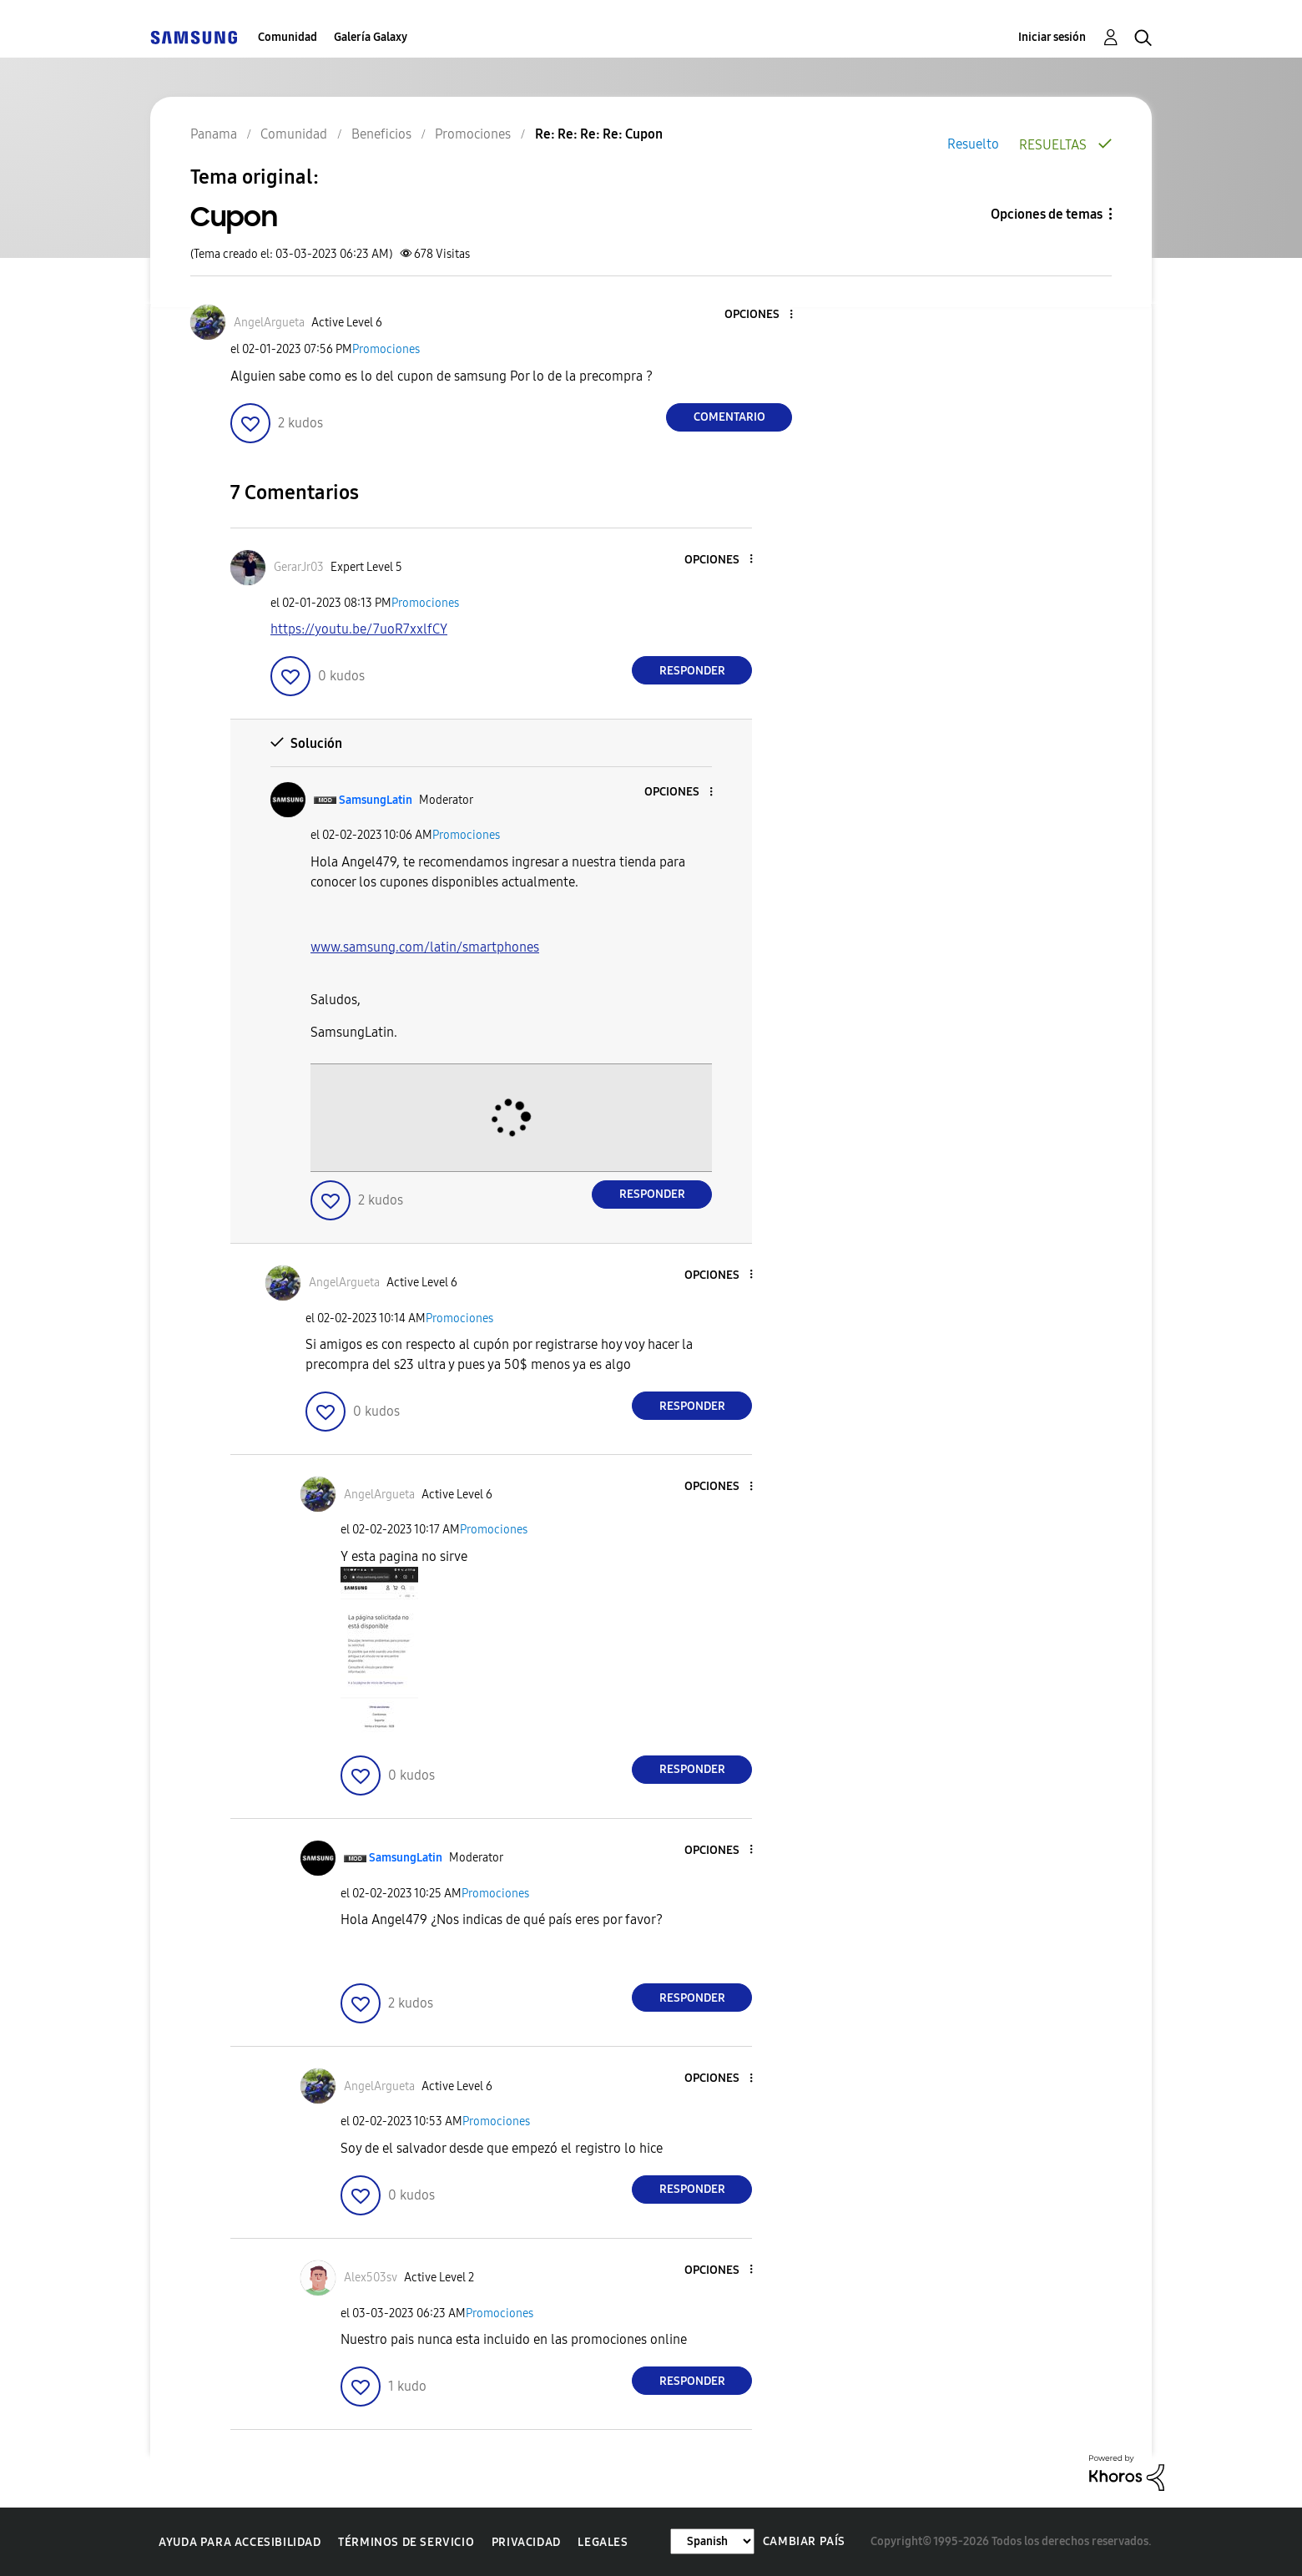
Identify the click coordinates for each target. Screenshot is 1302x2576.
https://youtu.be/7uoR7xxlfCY (358, 629)
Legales (603, 2542)
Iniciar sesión (1052, 37)
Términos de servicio (406, 2542)
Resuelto (973, 144)
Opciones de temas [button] (1047, 214)
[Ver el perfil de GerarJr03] (299, 567)
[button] (763, 315)
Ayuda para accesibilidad (239, 2542)
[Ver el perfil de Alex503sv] (370, 2277)
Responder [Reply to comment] (692, 671)
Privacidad (526, 2542)
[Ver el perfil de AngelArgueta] (269, 323)
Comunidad (287, 37)
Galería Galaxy (370, 37)
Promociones (386, 349)
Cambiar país (804, 2541)
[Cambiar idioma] (712, 2541)
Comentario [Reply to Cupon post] (729, 417)
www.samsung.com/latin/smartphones (424, 947)
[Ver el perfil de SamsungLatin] (375, 800)
